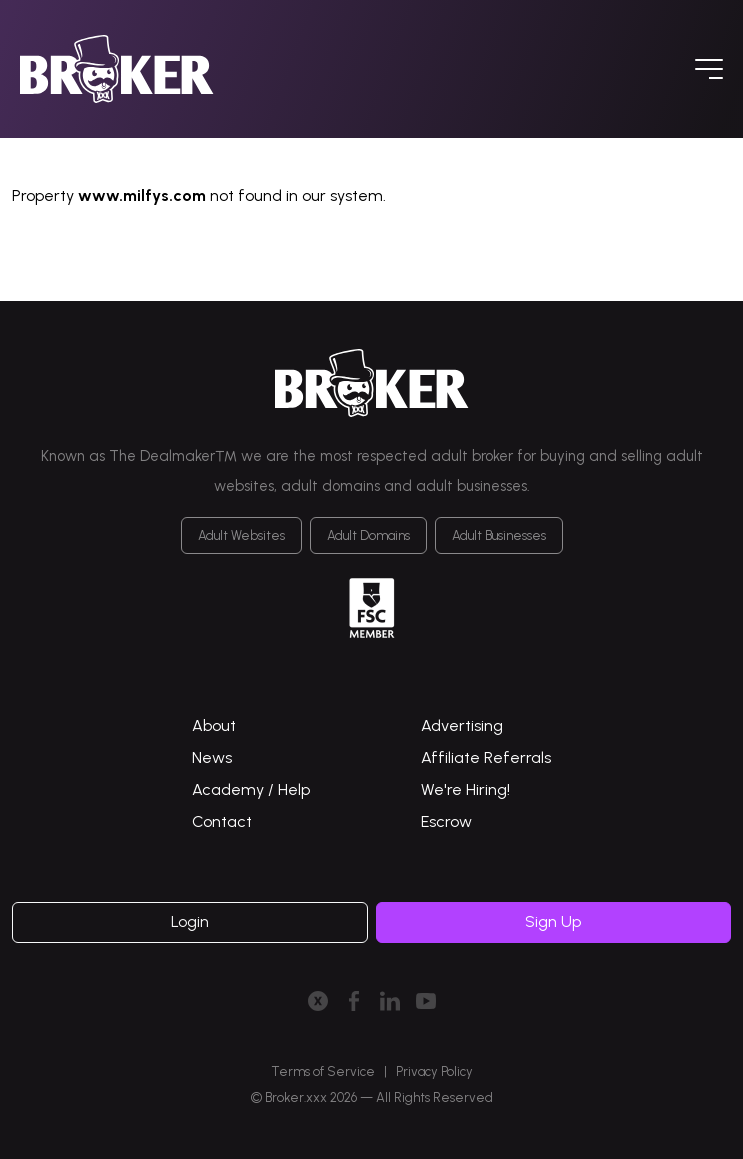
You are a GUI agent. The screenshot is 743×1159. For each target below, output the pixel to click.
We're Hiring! (465, 789)
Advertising (462, 725)
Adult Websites (241, 535)
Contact (222, 821)
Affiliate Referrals (486, 757)
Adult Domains (368, 535)
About (214, 725)
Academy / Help (251, 789)
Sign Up (553, 921)
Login (190, 921)
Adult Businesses (499, 535)
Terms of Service (323, 1071)
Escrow (446, 821)
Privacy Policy (434, 1071)
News (212, 757)
